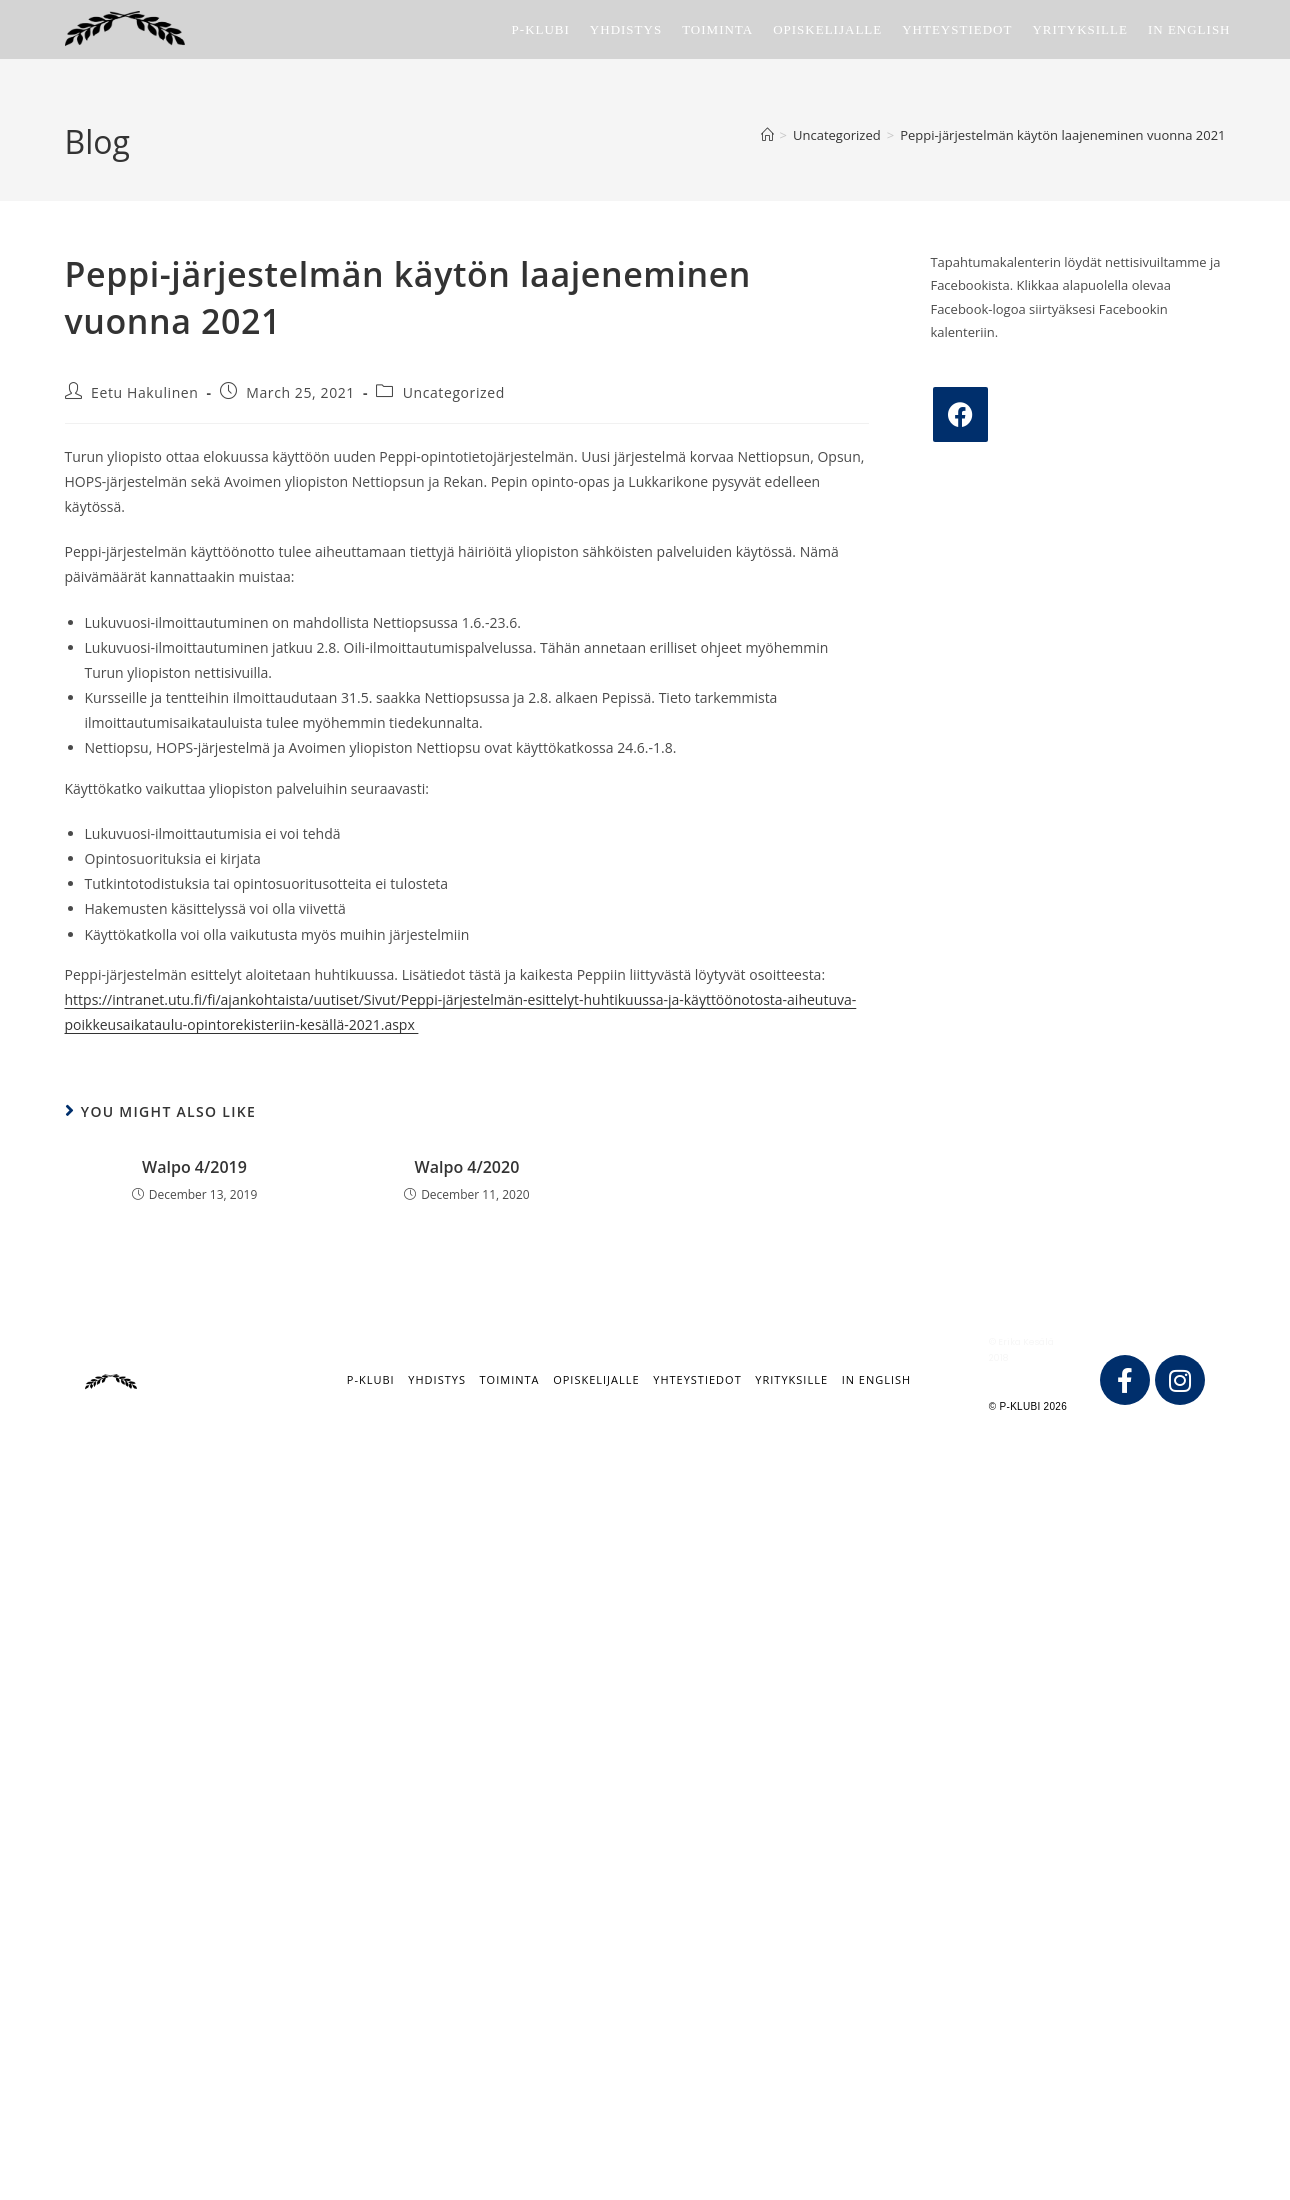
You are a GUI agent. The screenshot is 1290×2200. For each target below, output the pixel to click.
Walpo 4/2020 (467, 1167)
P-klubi (371, 1379)
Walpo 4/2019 (194, 1167)
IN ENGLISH (877, 1379)
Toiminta (510, 1379)
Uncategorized (454, 392)
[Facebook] (960, 414)
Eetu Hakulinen (144, 392)
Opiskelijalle (596, 1379)
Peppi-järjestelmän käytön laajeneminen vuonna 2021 (1062, 135)
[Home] (767, 135)
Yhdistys (437, 1379)
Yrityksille (791, 1379)
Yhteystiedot (697, 1379)
